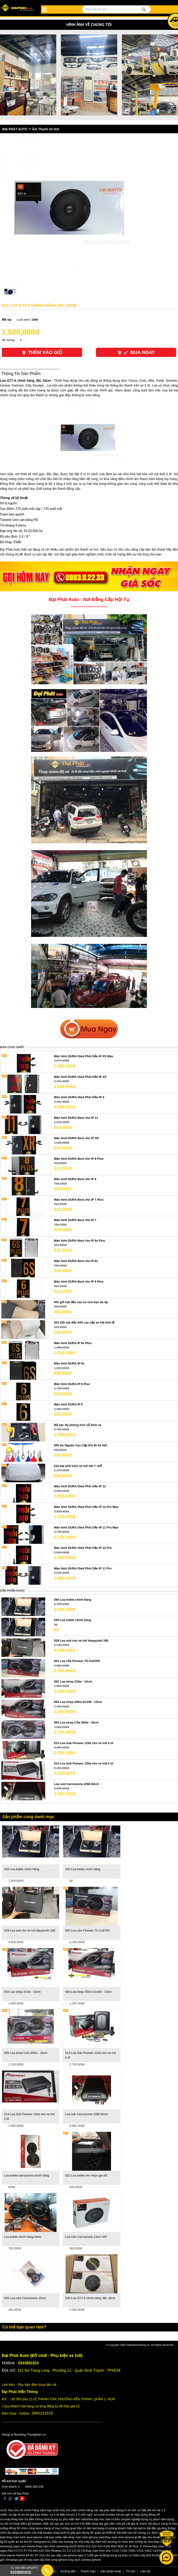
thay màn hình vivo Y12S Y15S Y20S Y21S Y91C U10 (122, 2550)
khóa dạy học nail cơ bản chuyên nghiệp (113, 2519)
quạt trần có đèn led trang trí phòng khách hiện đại (103, 2528)
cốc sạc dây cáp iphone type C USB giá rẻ (73, 2555)
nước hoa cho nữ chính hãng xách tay (25, 2510)
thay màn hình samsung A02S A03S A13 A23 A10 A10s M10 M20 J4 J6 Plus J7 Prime (93, 2546)
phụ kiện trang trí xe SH (120, 2510)
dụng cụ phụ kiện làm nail (68, 2519)
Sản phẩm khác (110, 2571)
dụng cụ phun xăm (153, 2519)
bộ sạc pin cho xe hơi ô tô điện (70, 2523)
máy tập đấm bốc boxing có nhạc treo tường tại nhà (118, 2541)
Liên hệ (145, 2571)
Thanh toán (88, 2571)
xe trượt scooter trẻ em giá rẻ (113, 2514)
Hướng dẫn (68, 2571)
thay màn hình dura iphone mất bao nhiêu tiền (37, 2537)
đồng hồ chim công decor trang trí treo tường (39, 2528)
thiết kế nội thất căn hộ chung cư (128, 2532)
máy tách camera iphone (84, 2559)
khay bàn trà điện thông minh (30, 2519)
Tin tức (130, 2571)
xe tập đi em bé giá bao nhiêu (28, 2514)
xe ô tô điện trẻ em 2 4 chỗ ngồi (71, 2514)
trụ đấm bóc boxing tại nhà (65, 2541)
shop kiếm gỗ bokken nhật (30, 2523)
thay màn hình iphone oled (86, 2537)
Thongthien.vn (36, 2434)
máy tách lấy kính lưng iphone (47, 2559)
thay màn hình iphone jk (121, 2537)
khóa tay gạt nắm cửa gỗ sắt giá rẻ (115, 2523)
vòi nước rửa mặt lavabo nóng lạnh (42, 2532)
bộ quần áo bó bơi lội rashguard (25, 2541)
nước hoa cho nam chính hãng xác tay (77, 2510)
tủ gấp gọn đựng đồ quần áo (86, 2532)
